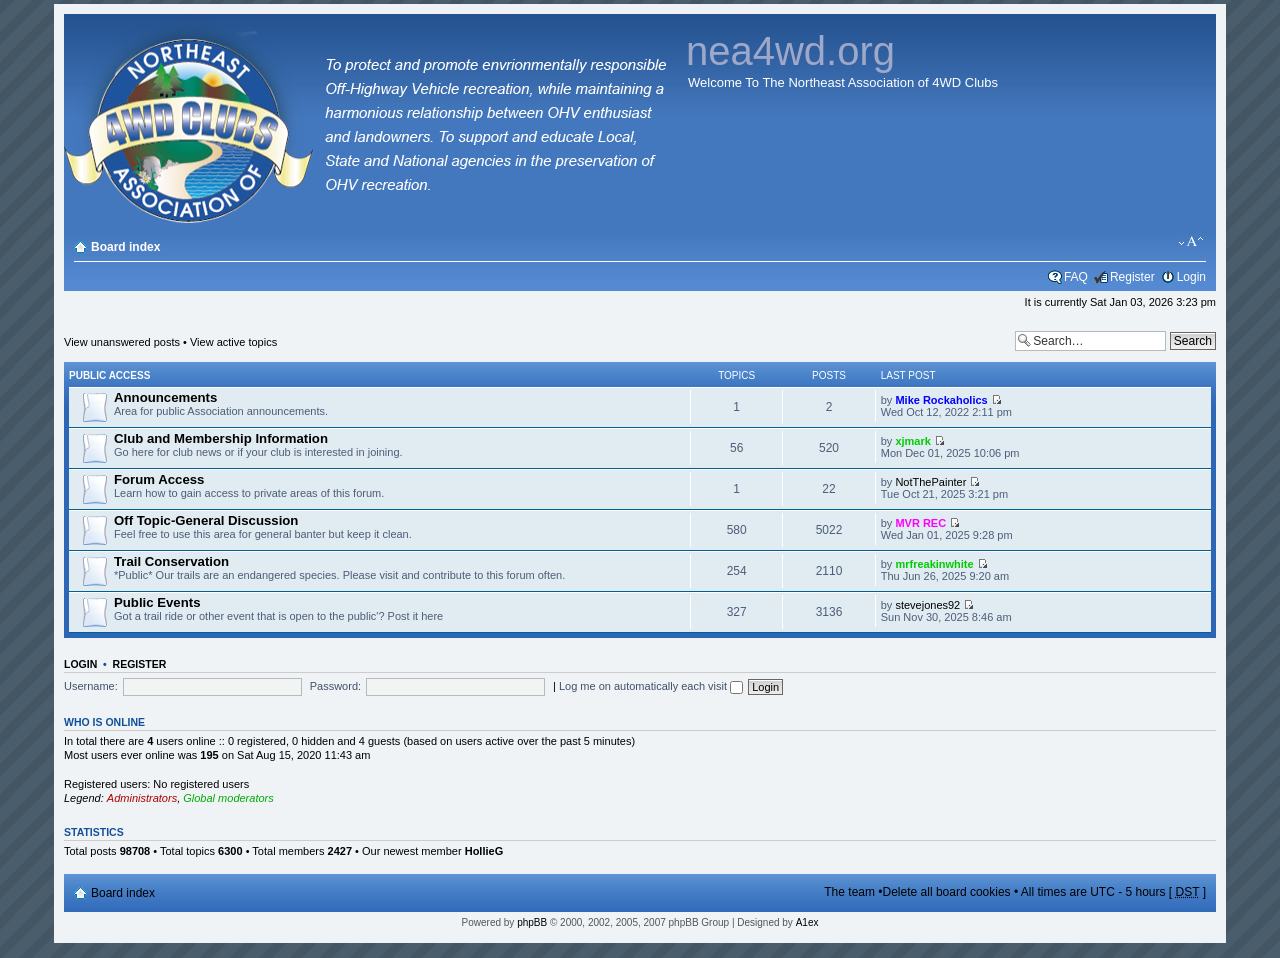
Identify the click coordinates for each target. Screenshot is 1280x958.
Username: (91, 686)
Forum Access (159, 479)
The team (849, 892)
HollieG (484, 851)
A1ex (807, 922)
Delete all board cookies (947, 892)
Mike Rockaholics (941, 400)
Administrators (142, 798)
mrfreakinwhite (934, 564)
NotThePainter (930, 482)
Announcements (165, 397)
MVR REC (920, 523)
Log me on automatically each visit (651, 686)
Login (1191, 277)
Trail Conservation (171, 561)
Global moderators (228, 798)
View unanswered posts (122, 342)
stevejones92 (927, 605)
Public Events (157, 602)
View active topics (233, 342)
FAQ (1076, 277)
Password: (335, 686)
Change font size (1191, 242)
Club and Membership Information (221, 438)
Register (1132, 277)
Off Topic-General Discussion (206, 520)
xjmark (912, 441)
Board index (125, 247)
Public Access (109, 375)
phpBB (532, 922)
